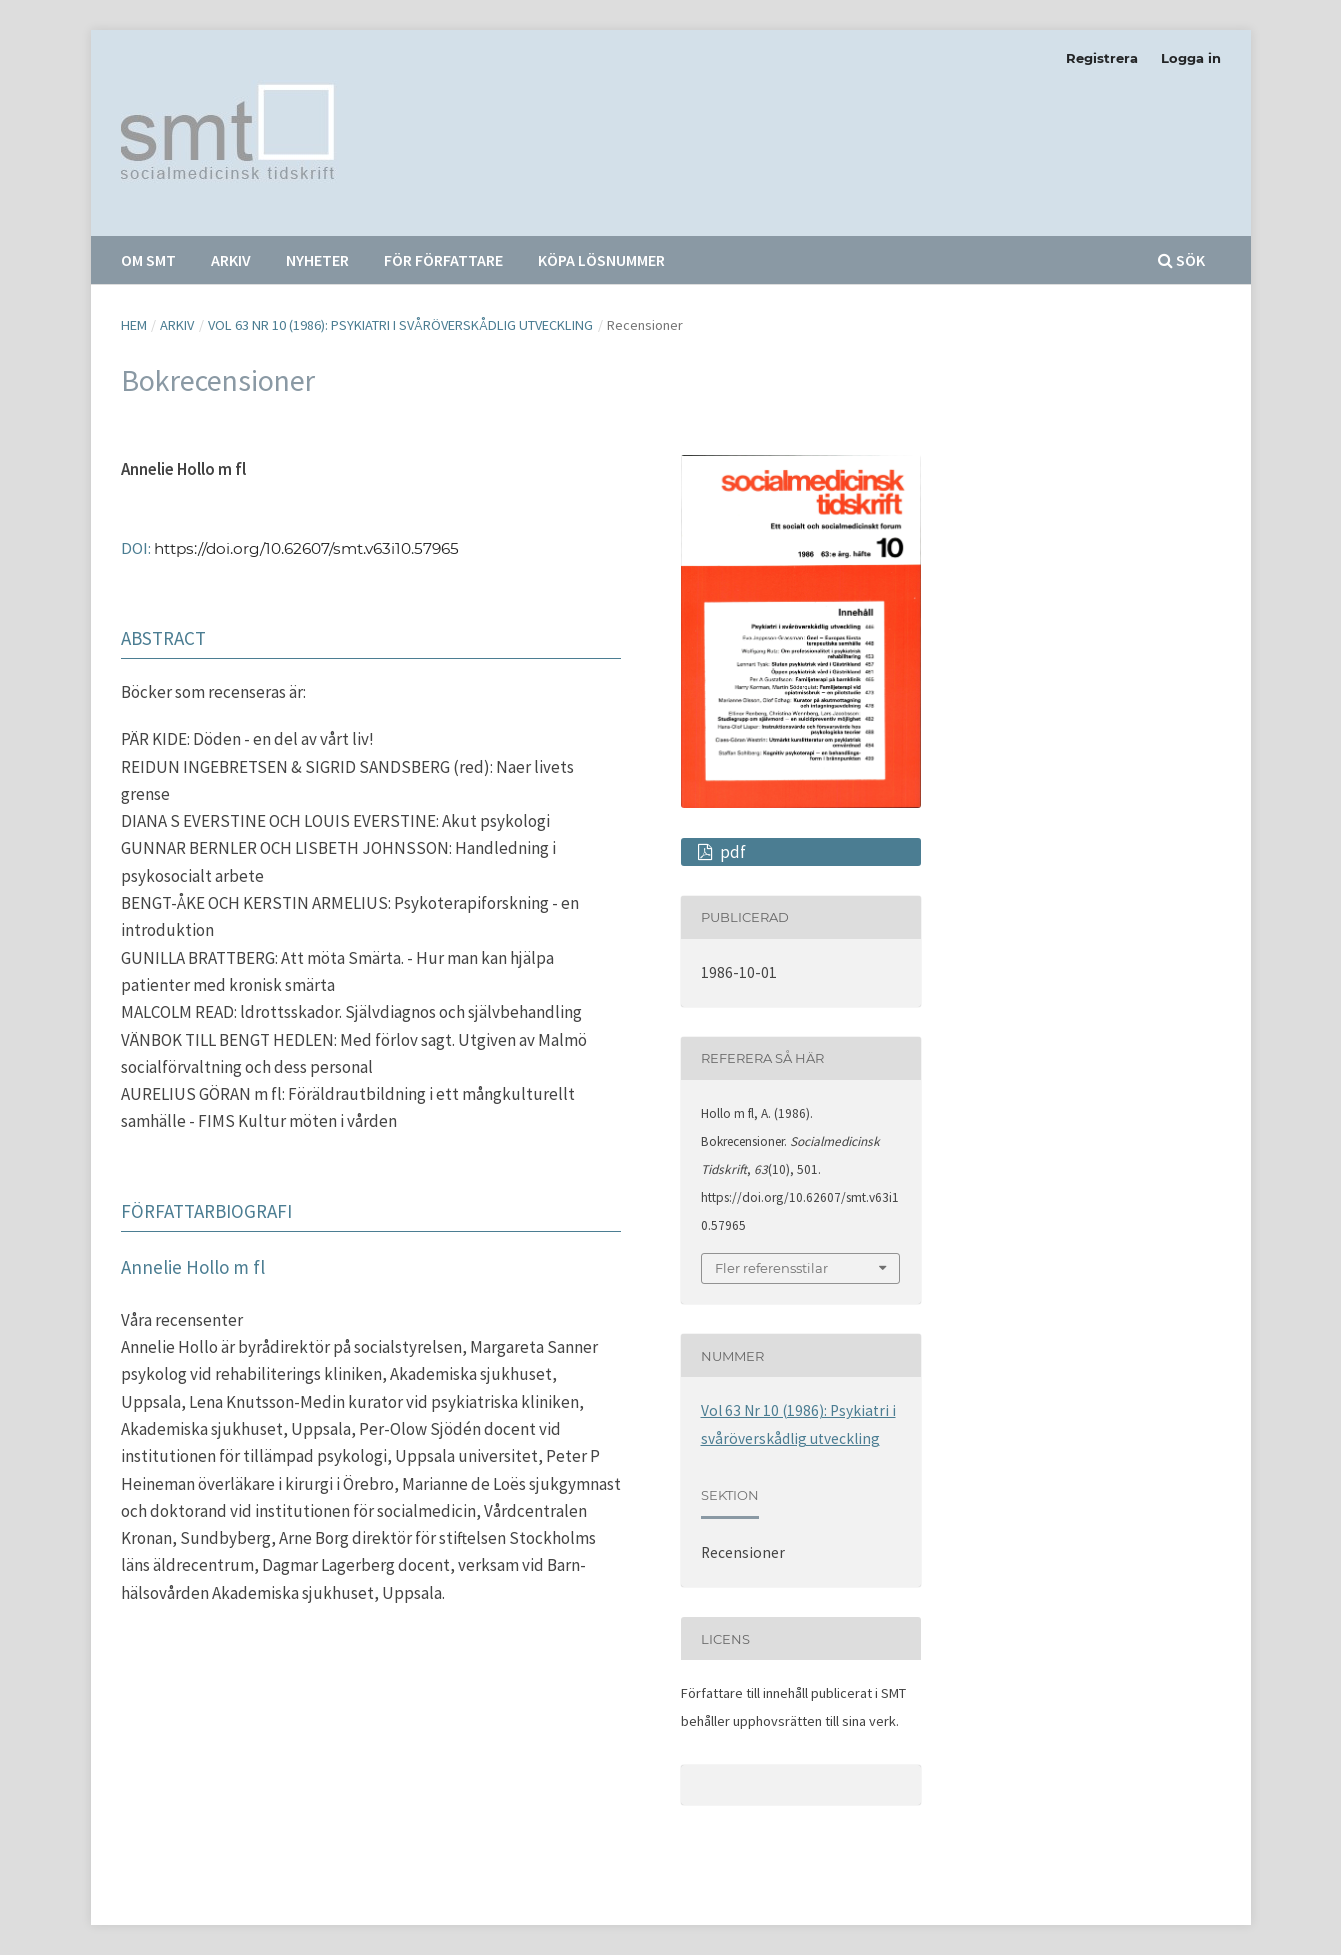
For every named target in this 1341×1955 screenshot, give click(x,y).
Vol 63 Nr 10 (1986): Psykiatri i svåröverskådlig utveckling (400, 325)
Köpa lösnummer (601, 260)
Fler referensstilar (771, 1268)
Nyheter (317, 260)
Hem (134, 325)
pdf (731, 852)
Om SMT (148, 260)
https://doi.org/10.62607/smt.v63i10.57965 (306, 548)
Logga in (1191, 58)
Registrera (1102, 58)
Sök (1181, 260)
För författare (443, 260)
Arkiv (231, 260)
